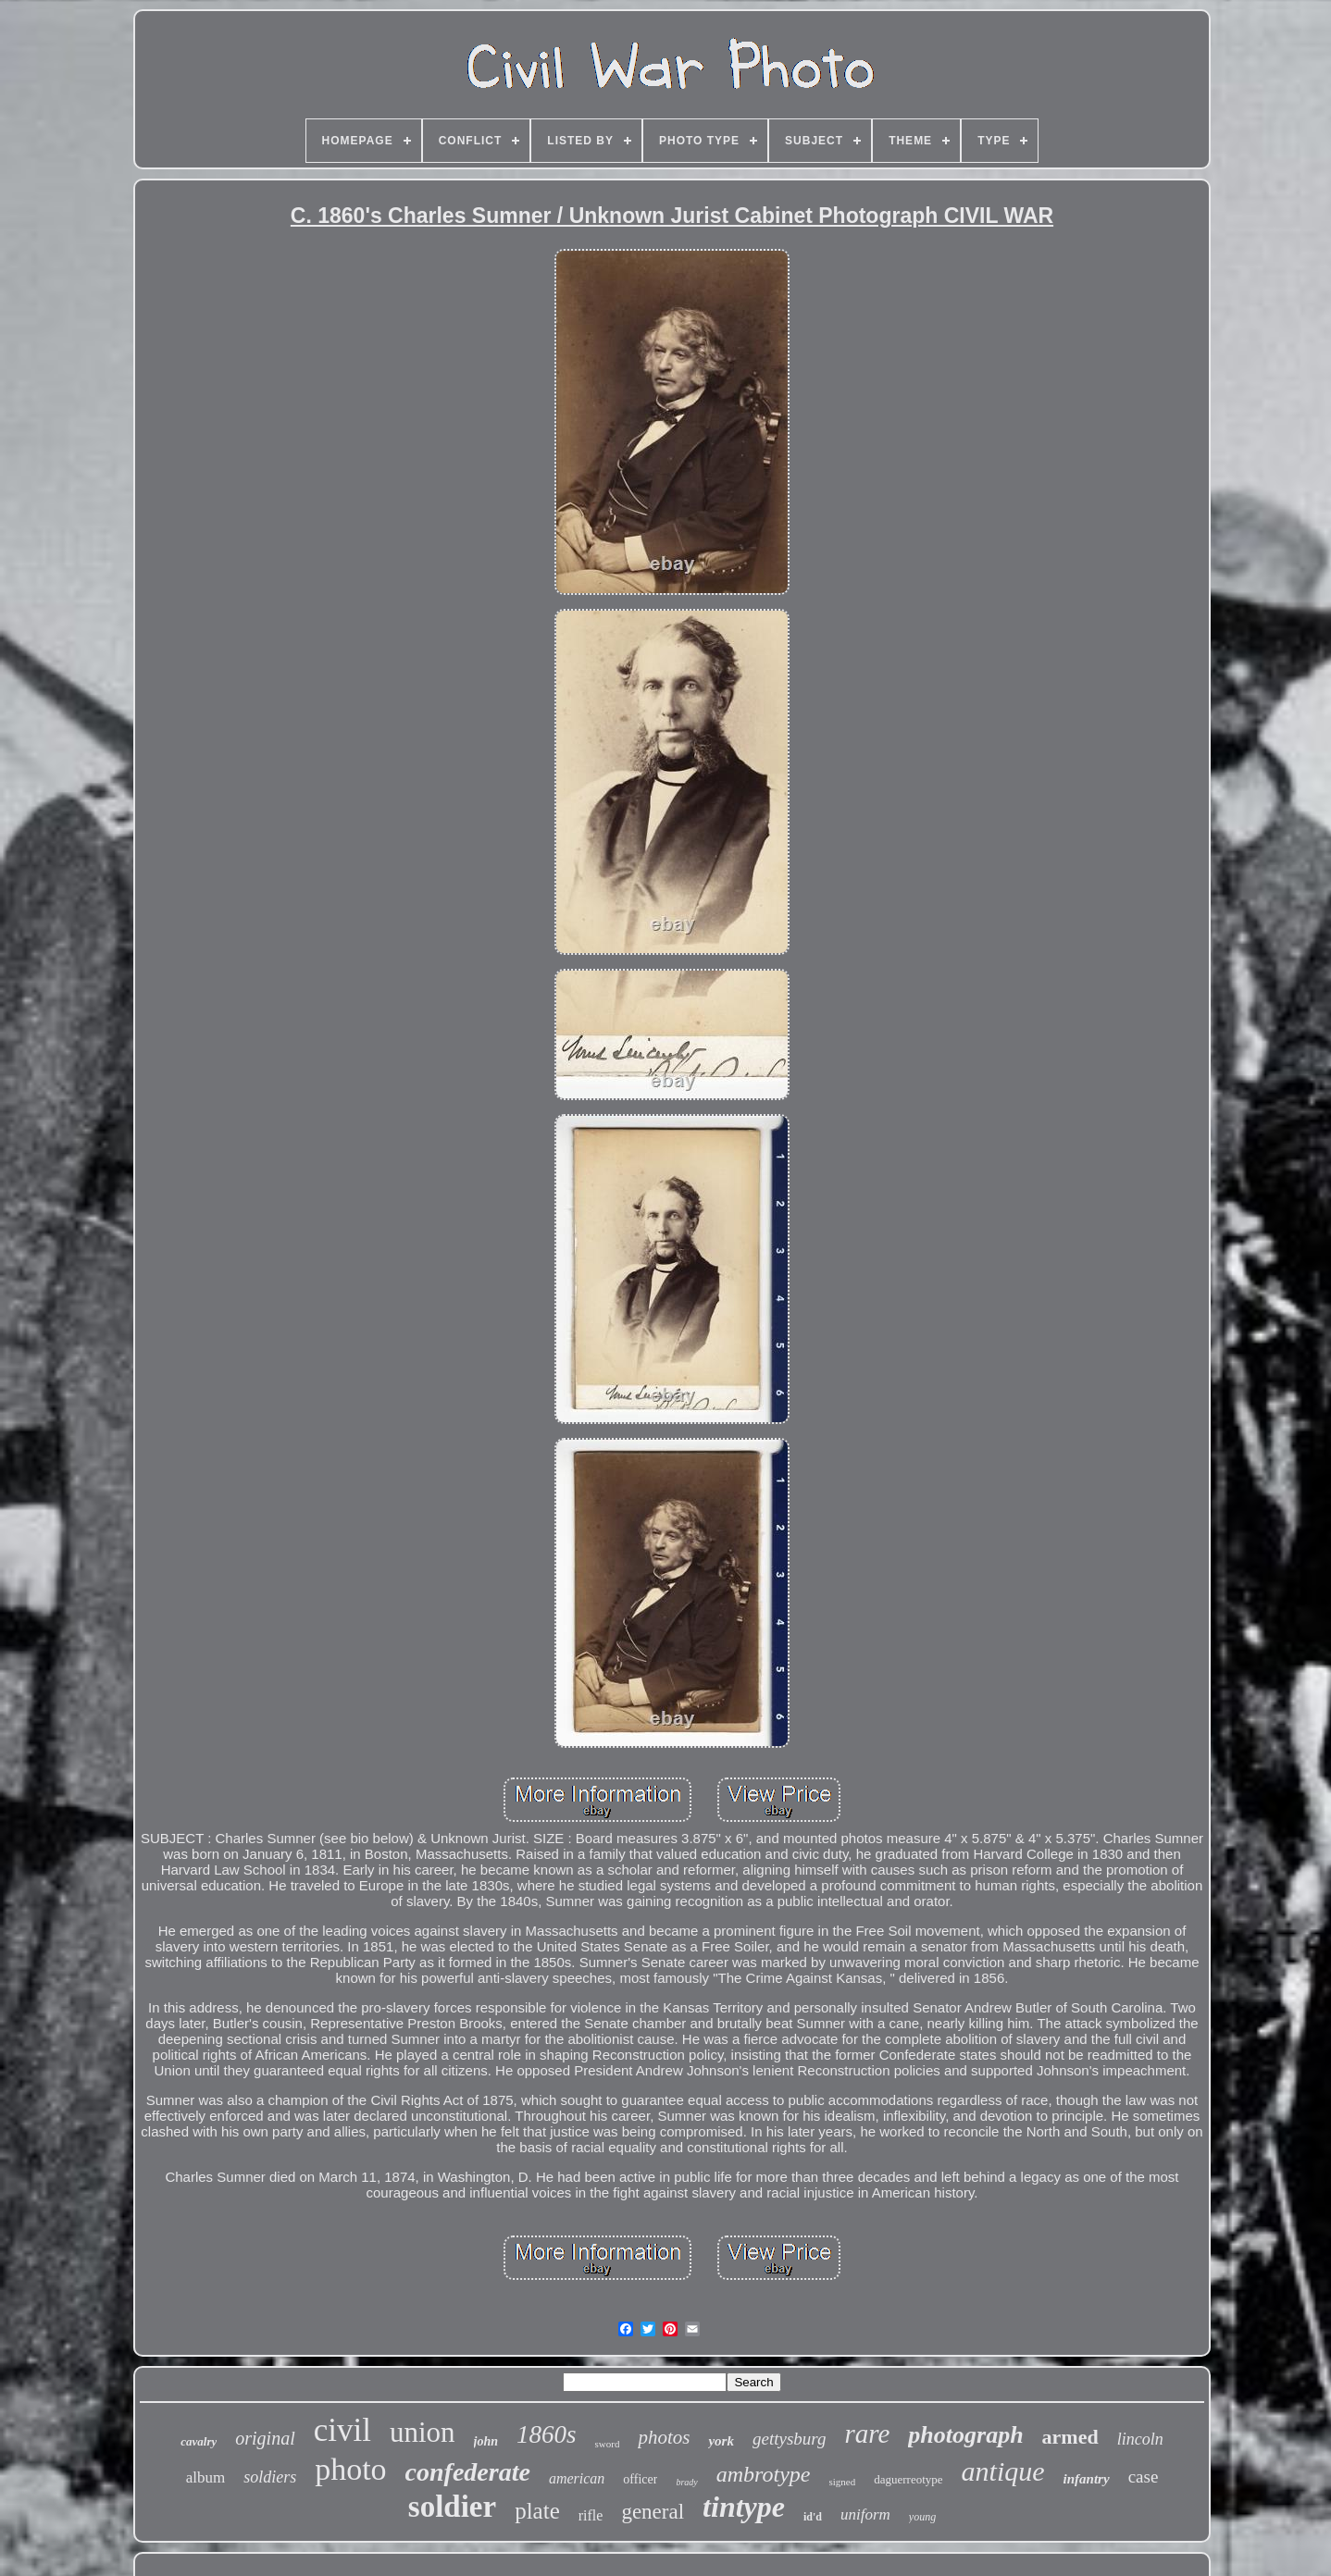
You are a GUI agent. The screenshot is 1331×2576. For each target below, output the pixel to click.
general (652, 2511)
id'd (812, 2516)
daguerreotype (908, 2479)
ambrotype (763, 2474)
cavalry (198, 2441)
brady (686, 2482)
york (721, 2441)
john (486, 2441)
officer (640, 2479)
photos (664, 2437)
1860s (546, 2434)
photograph (965, 2434)
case (1143, 2476)
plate (537, 2510)
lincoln (1140, 2439)
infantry (1087, 2478)
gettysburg (790, 2438)
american (576, 2478)
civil (342, 2430)
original (264, 2438)
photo (350, 2469)
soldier (452, 2506)
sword (607, 2443)
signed (842, 2481)
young (922, 2516)
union (422, 2432)
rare (866, 2433)
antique (1003, 2471)
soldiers (269, 2477)
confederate (467, 2472)
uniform (865, 2514)
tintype (744, 2506)
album (206, 2477)
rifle (590, 2515)
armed (1070, 2436)
